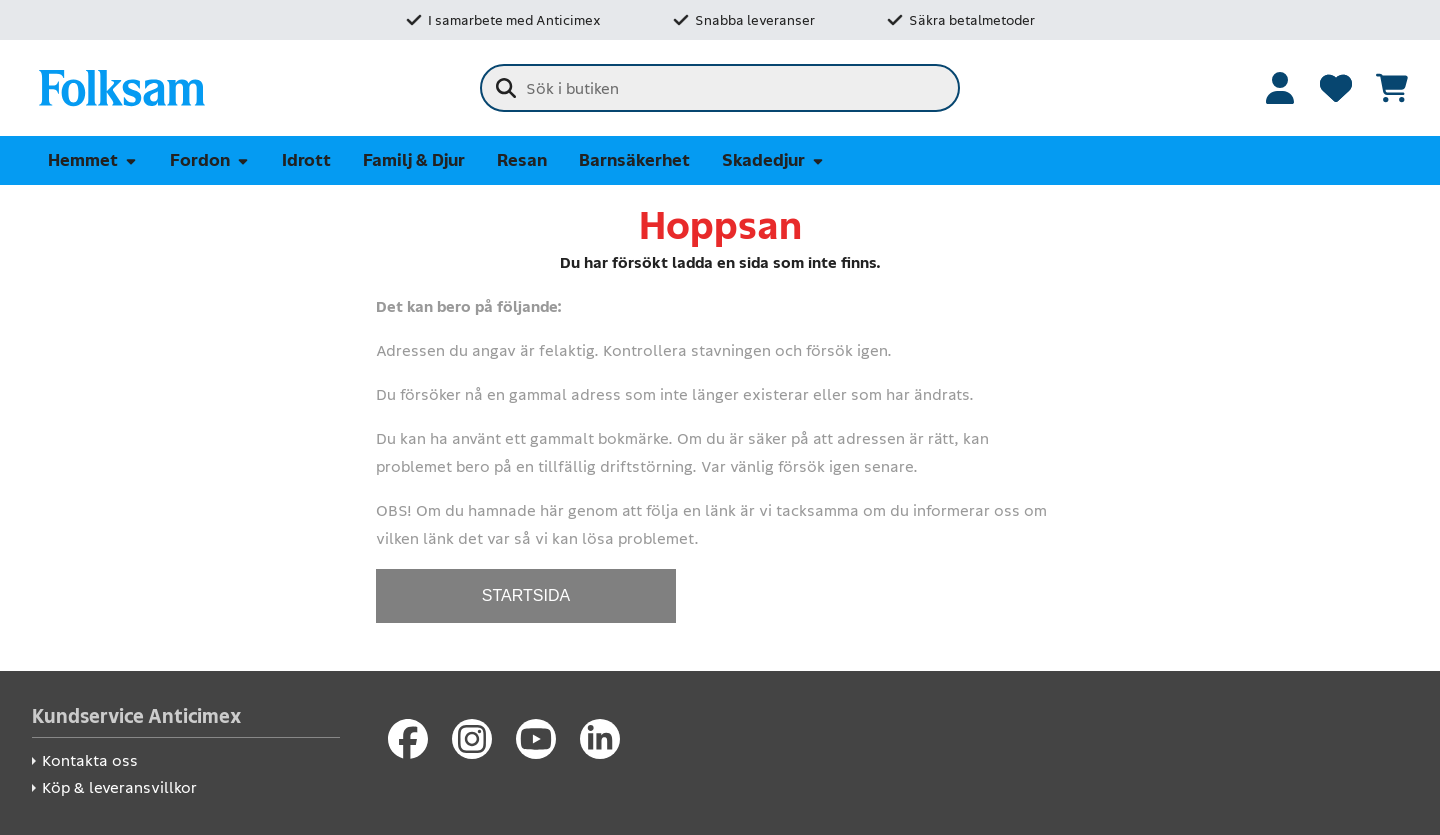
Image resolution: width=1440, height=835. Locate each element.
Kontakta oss (90, 760)
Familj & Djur (414, 160)
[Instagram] (472, 739)
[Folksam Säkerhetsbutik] (122, 88)
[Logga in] (1280, 88)
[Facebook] (408, 739)
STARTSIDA (526, 595)
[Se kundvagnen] (1392, 88)
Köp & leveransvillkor (119, 787)
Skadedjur (773, 160)
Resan (522, 160)
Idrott (306, 160)
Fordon (210, 160)
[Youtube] (536, 739)
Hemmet (93, 160)
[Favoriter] (1336, 88)
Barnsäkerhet (634, 160)
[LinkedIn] (600, 739)
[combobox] (720, 88)
